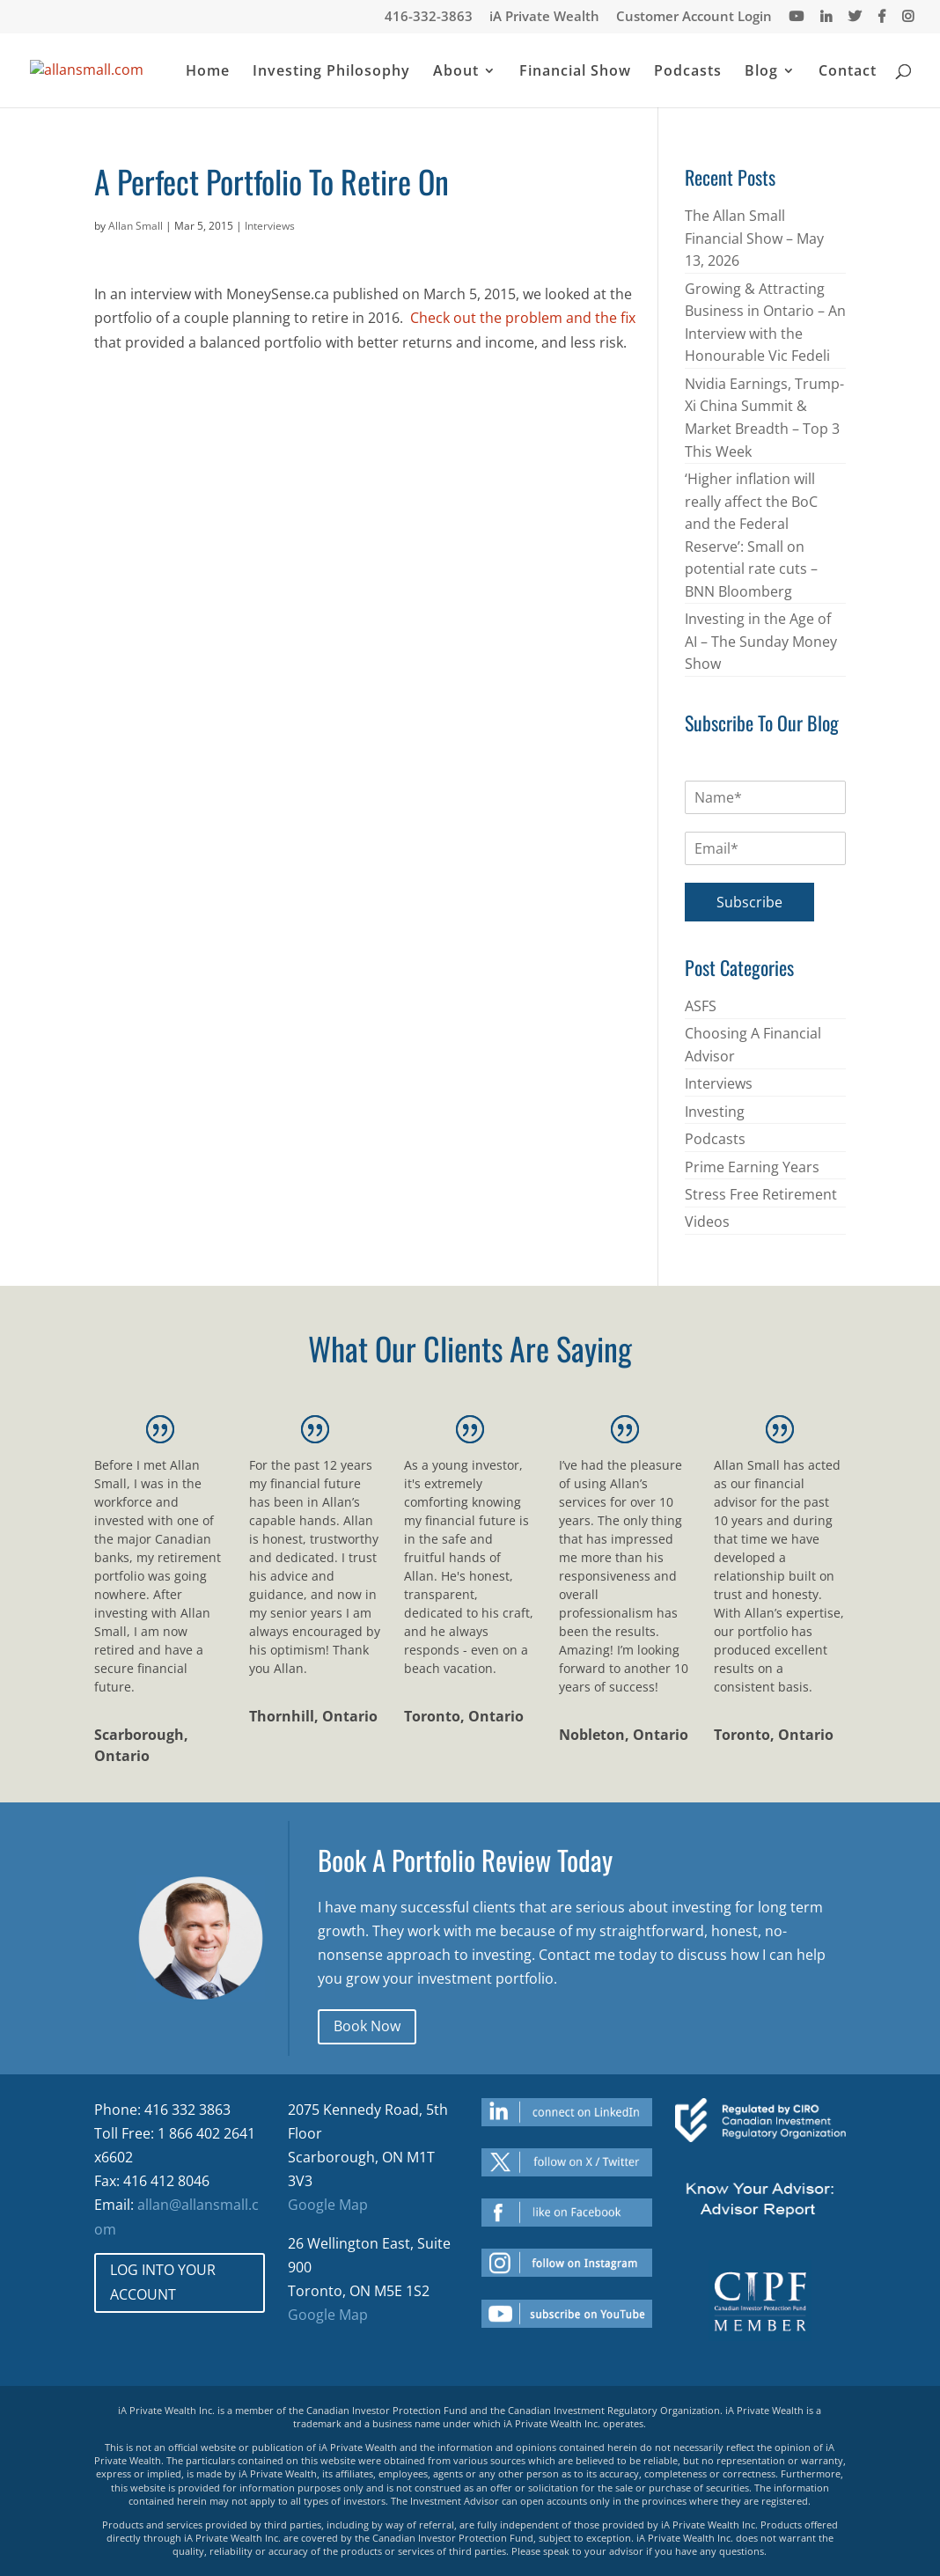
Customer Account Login (694, 17)
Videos (707, 1221)
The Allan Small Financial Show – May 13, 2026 (754, 238)
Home (208, 72)
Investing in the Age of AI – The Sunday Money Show (761, 641)
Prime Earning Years (752, 1167)
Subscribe (749, 902)
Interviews (270, 225)
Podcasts (688, 72)
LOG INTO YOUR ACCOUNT (163, 2281)
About (456, 72)
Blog (761, 72)
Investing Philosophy (331, 72)
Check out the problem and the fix (522, 317)
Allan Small (135, 225)
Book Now (367, 2026)
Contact (848, 72)
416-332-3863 (429, 17)
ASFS (700, 1006)
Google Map (328, 2204)
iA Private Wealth (544, 17)
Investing (715, 1111)
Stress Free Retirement (761, 1194)
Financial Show (575, 72)
